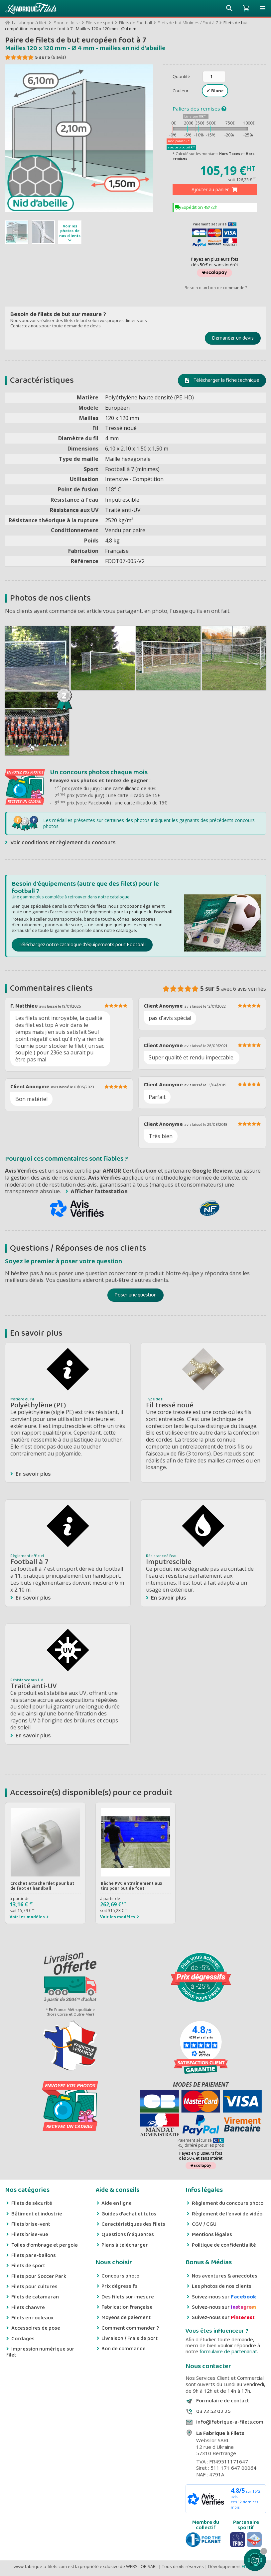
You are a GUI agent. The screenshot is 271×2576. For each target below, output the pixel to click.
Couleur (181, 91)
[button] (262, 8)
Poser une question (135, 1295)
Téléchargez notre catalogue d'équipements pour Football (82, 945)
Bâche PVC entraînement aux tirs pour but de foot (131, 1885)
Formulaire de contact (222, 2401)
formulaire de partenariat (228, 2351)
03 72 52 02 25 (213, 2412)
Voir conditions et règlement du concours (63, 843)
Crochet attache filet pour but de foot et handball (42, 1885)
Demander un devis (233, 338)
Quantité (181, 76)
